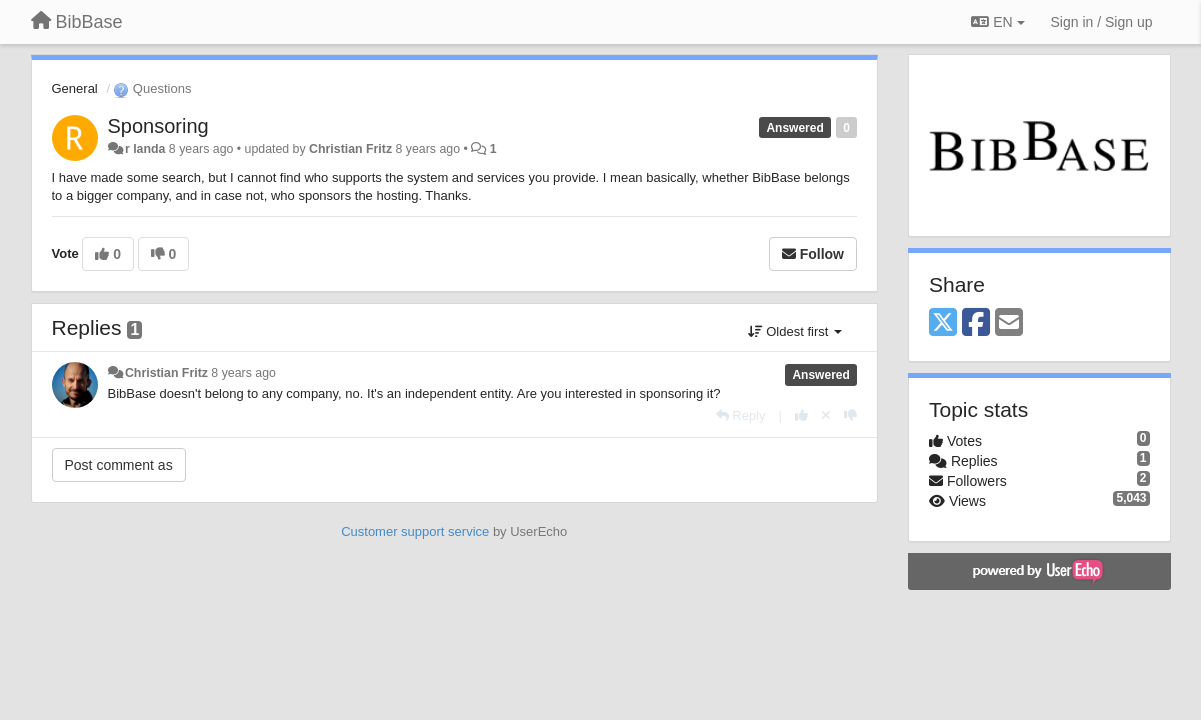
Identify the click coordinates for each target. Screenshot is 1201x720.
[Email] (1009, 323)
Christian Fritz (350, 149)
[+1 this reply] (801, 415)
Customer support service (415, 531)
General (75, 88)
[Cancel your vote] (826, 415)
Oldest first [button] (795, 331)
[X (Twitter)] (943, 323)
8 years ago (243, 373)
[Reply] (741, 415)
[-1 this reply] (850, 415)
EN (997, 22)
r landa (145, 149)
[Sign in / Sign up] (1102, 22)
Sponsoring (158, 126)
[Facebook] (976, 323)
